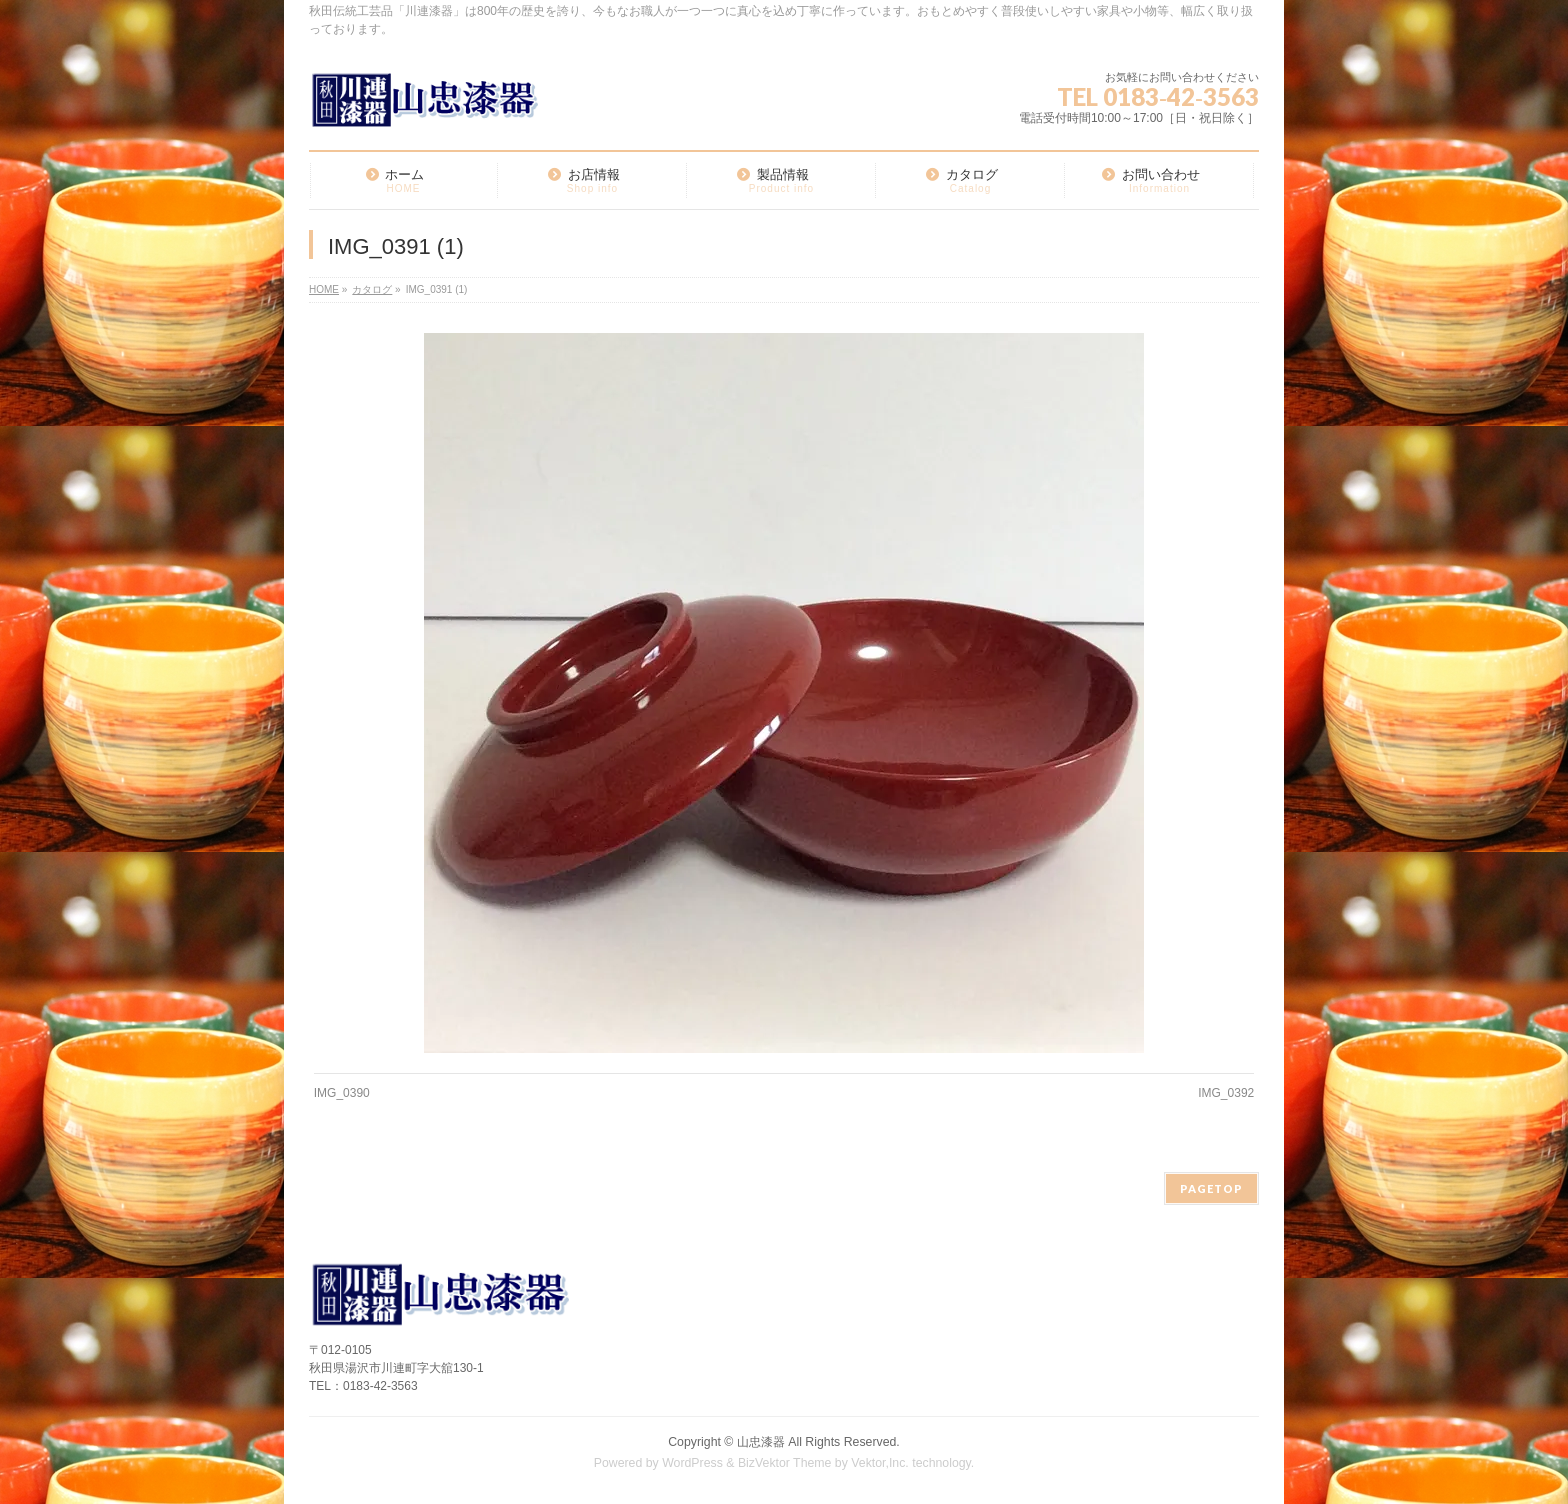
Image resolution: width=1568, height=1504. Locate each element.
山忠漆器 (761, 1442)
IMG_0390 (342, 1093)
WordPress (692, 1463)
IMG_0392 (1226, 1093)
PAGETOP (1211, 1188)
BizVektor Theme (785, 1463)
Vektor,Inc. (880, 1463)
